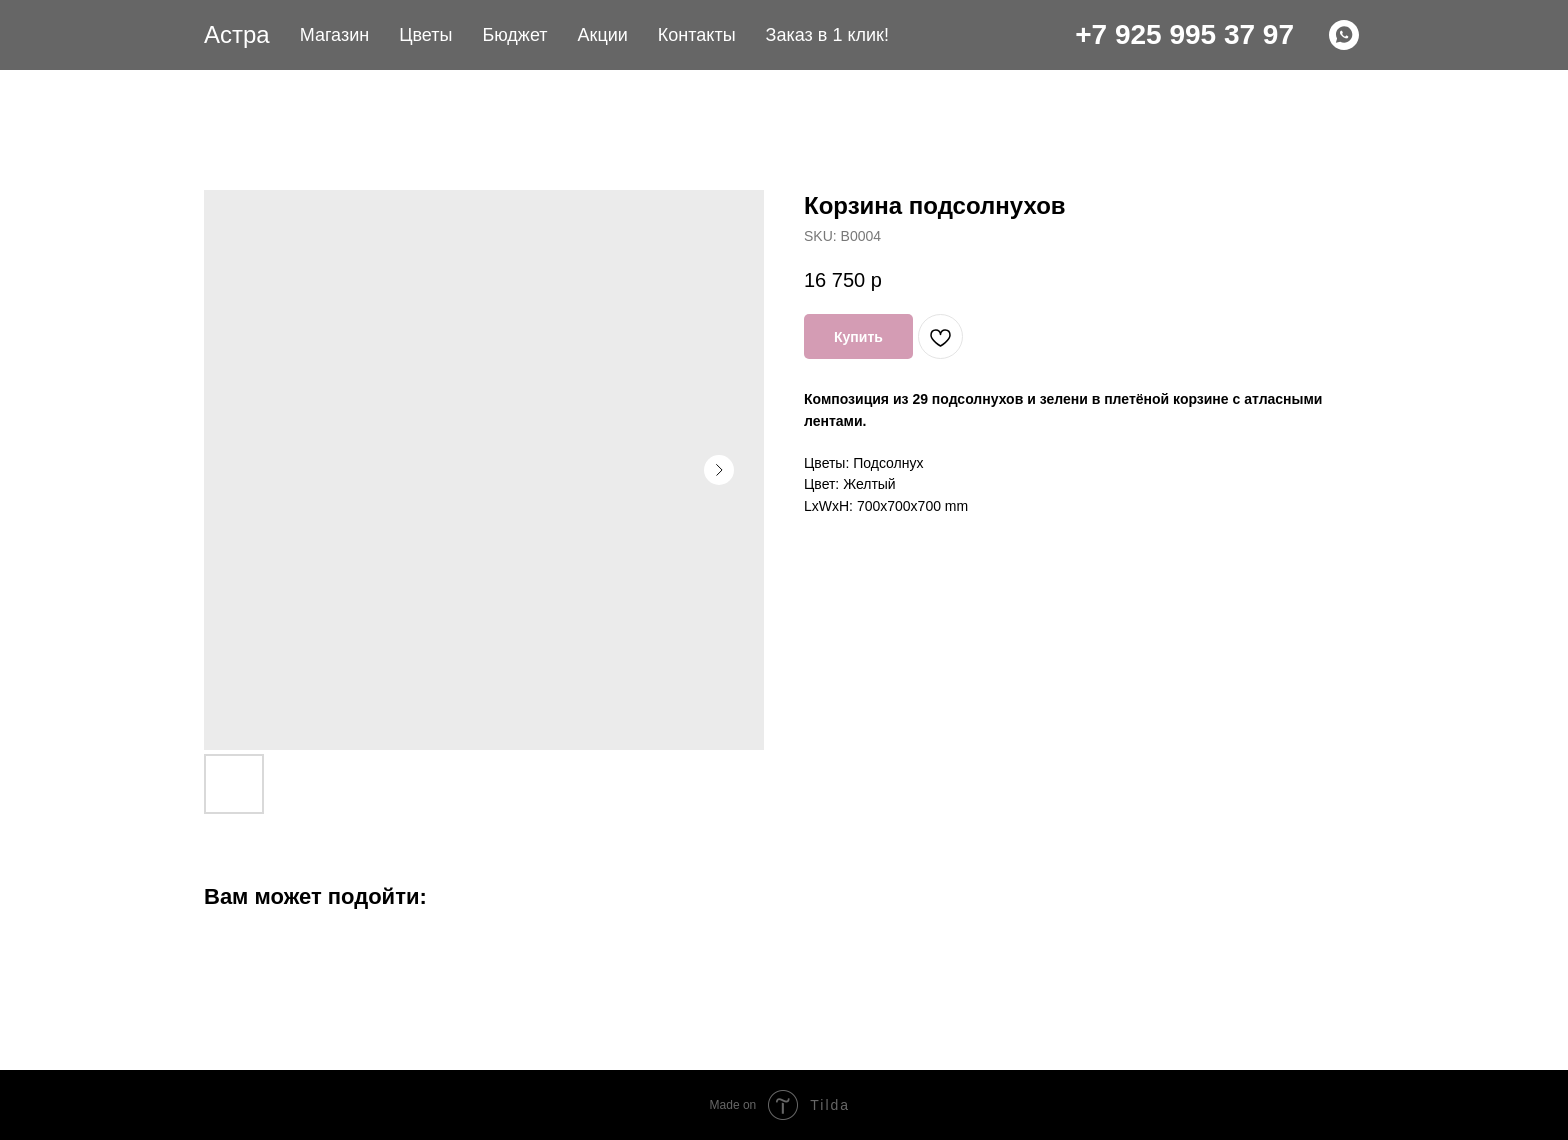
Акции (603, 35)
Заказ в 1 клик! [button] (827, 35)
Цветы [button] (425, 35)
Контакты (697, 35)
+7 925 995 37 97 (1184, 34)
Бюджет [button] (514, 35)
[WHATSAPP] (1344, 35)
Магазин (334, 35)
